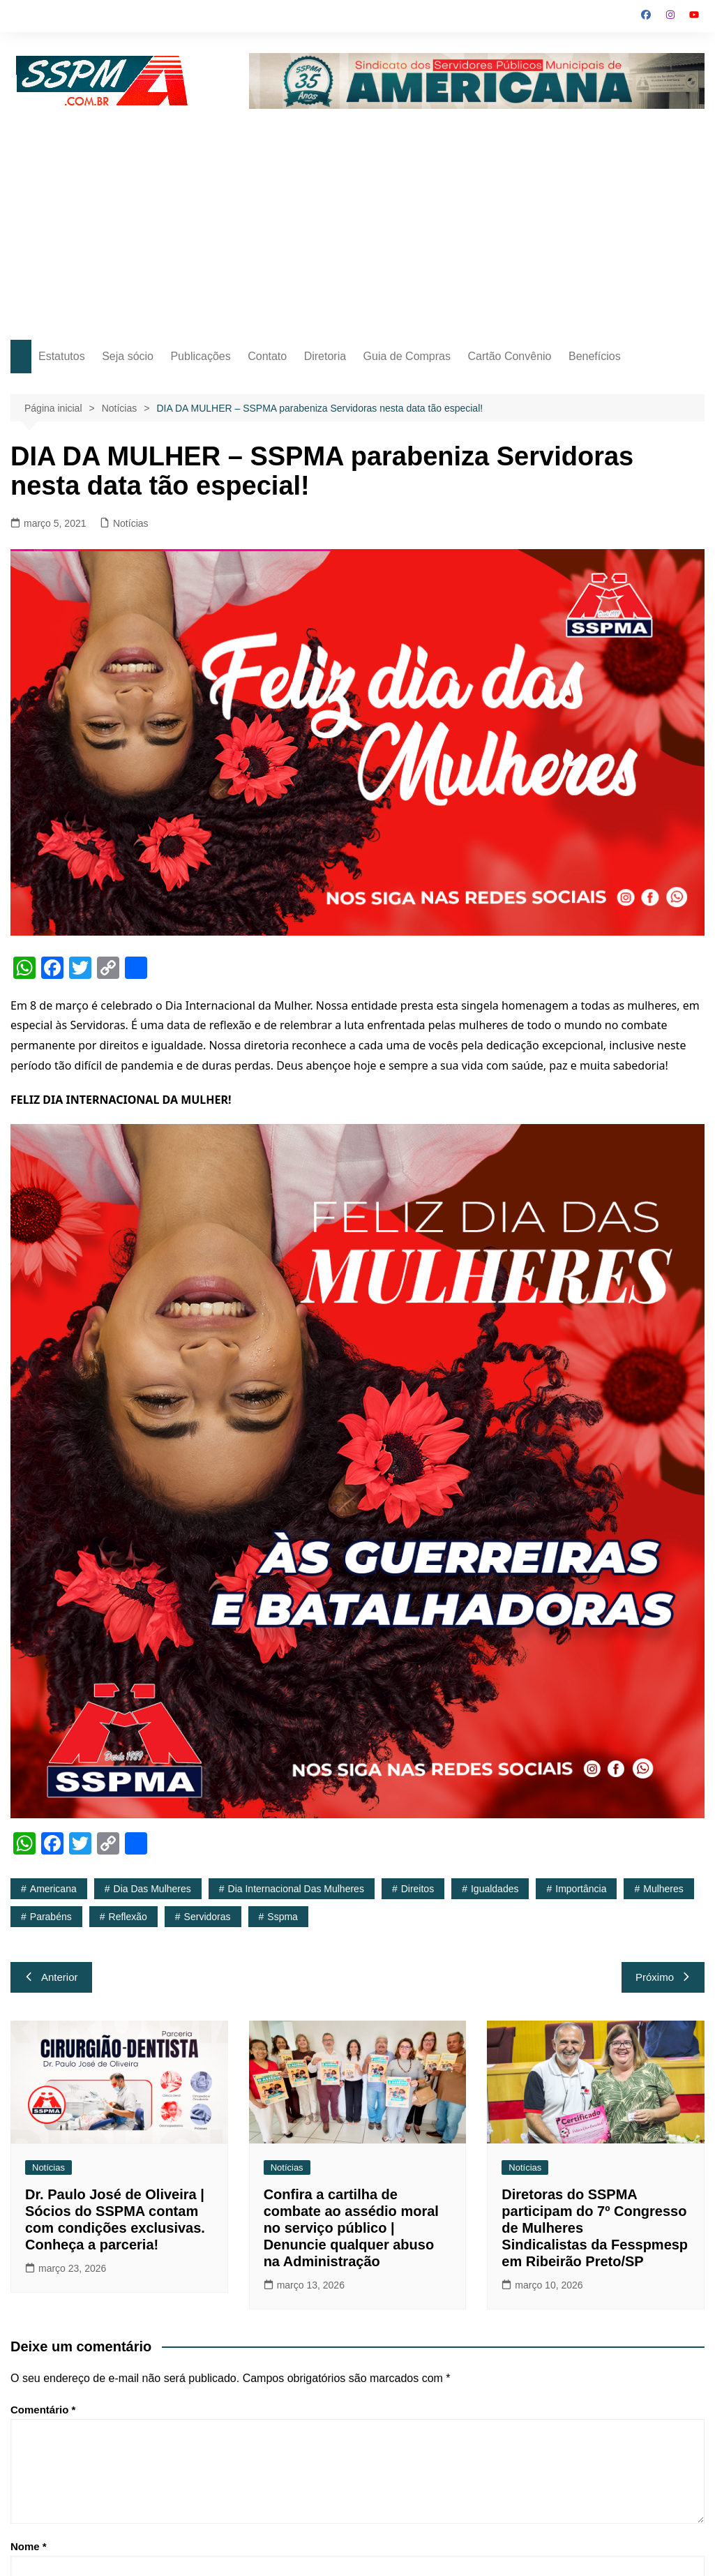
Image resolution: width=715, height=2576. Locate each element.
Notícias (131, 523)
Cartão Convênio (509, 356)
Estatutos (61, 356)
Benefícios (595, 356)
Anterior (51, 1977)
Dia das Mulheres (152, 1888)
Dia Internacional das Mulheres (296, 1888)
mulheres (663, 1888)
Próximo (663, 1977)
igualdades (495, 1888)
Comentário (42, 2410)
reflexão (128, 1916)
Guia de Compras (407, 356)
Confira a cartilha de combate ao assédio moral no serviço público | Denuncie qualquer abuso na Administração (351, 2228)
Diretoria (325, 356)
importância (580, 1888)
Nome (28, 2546)
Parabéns (51, 1916)
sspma (282, 1916)
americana (53, 1888)
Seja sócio (127, 356)
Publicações (200, 356)
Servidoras (207, 1916)
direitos (417, 1888)
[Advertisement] (358, 214)
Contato (267, 356)
